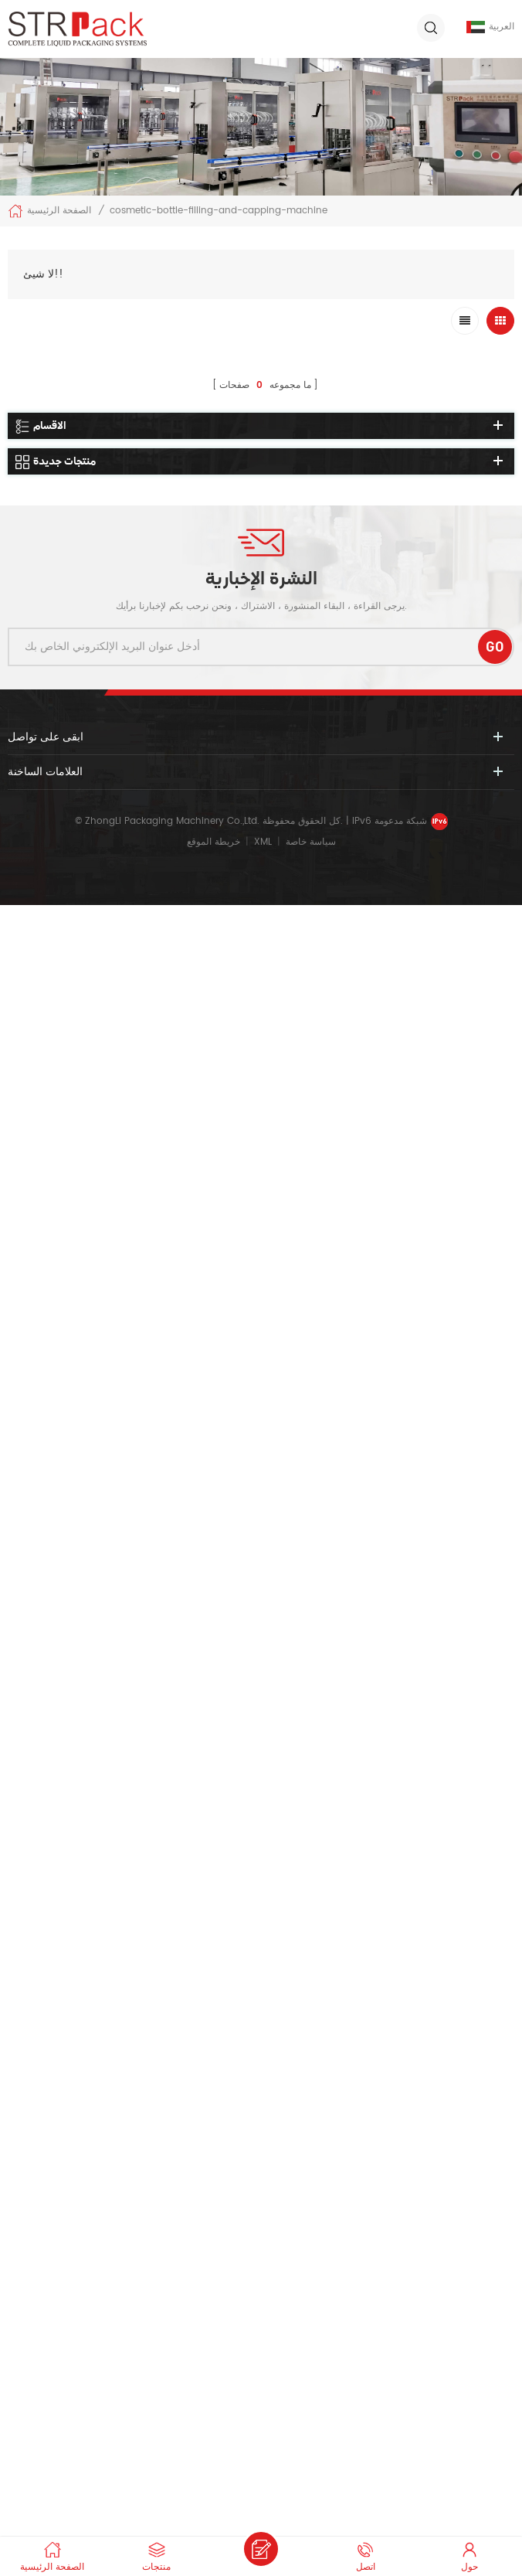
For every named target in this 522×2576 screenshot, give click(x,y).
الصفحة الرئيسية (49, 211)
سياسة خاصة (311, 842)
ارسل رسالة (261, 2549)
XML (263, 842)
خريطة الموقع (213, 842)
